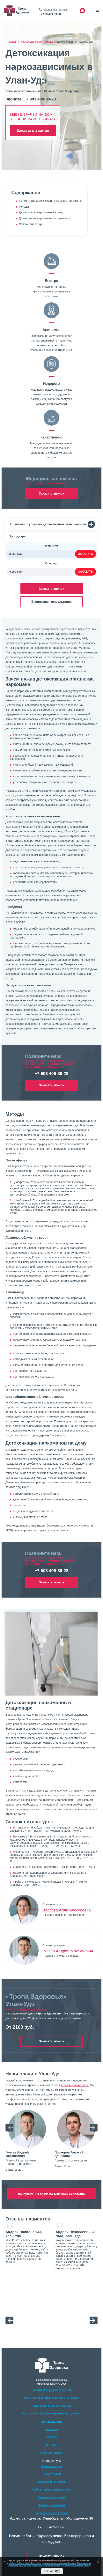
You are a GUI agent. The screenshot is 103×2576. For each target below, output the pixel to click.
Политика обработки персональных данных (51, 2396)
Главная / (12, 41)
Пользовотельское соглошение (51, 2404)
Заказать (85, 554)
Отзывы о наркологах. (75, 2084)
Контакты (51, 2435)
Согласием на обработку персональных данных (59, 2564)
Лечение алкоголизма (51, 2496)
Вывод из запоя (52, 2472)
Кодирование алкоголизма (51, 2511)
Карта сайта (51, 2443)
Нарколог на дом (51, 2465)
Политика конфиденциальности (51, 2388)
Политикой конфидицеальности (30, 2565)
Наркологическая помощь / (38, 41)
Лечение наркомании (51, 2504)
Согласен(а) (52, 2571)
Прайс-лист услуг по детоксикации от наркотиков (53, 524)
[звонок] (97, 11)
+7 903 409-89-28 (50, 14)
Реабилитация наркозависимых (52, 2488)
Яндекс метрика (51, 2420)
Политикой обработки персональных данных (25, 2564)
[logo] (51, 2364)
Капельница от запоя (51, 2480)
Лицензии (51, 2428)
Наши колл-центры (51, 2451)
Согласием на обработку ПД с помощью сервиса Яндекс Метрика (66, 2565)
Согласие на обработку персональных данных (51, 2412)
